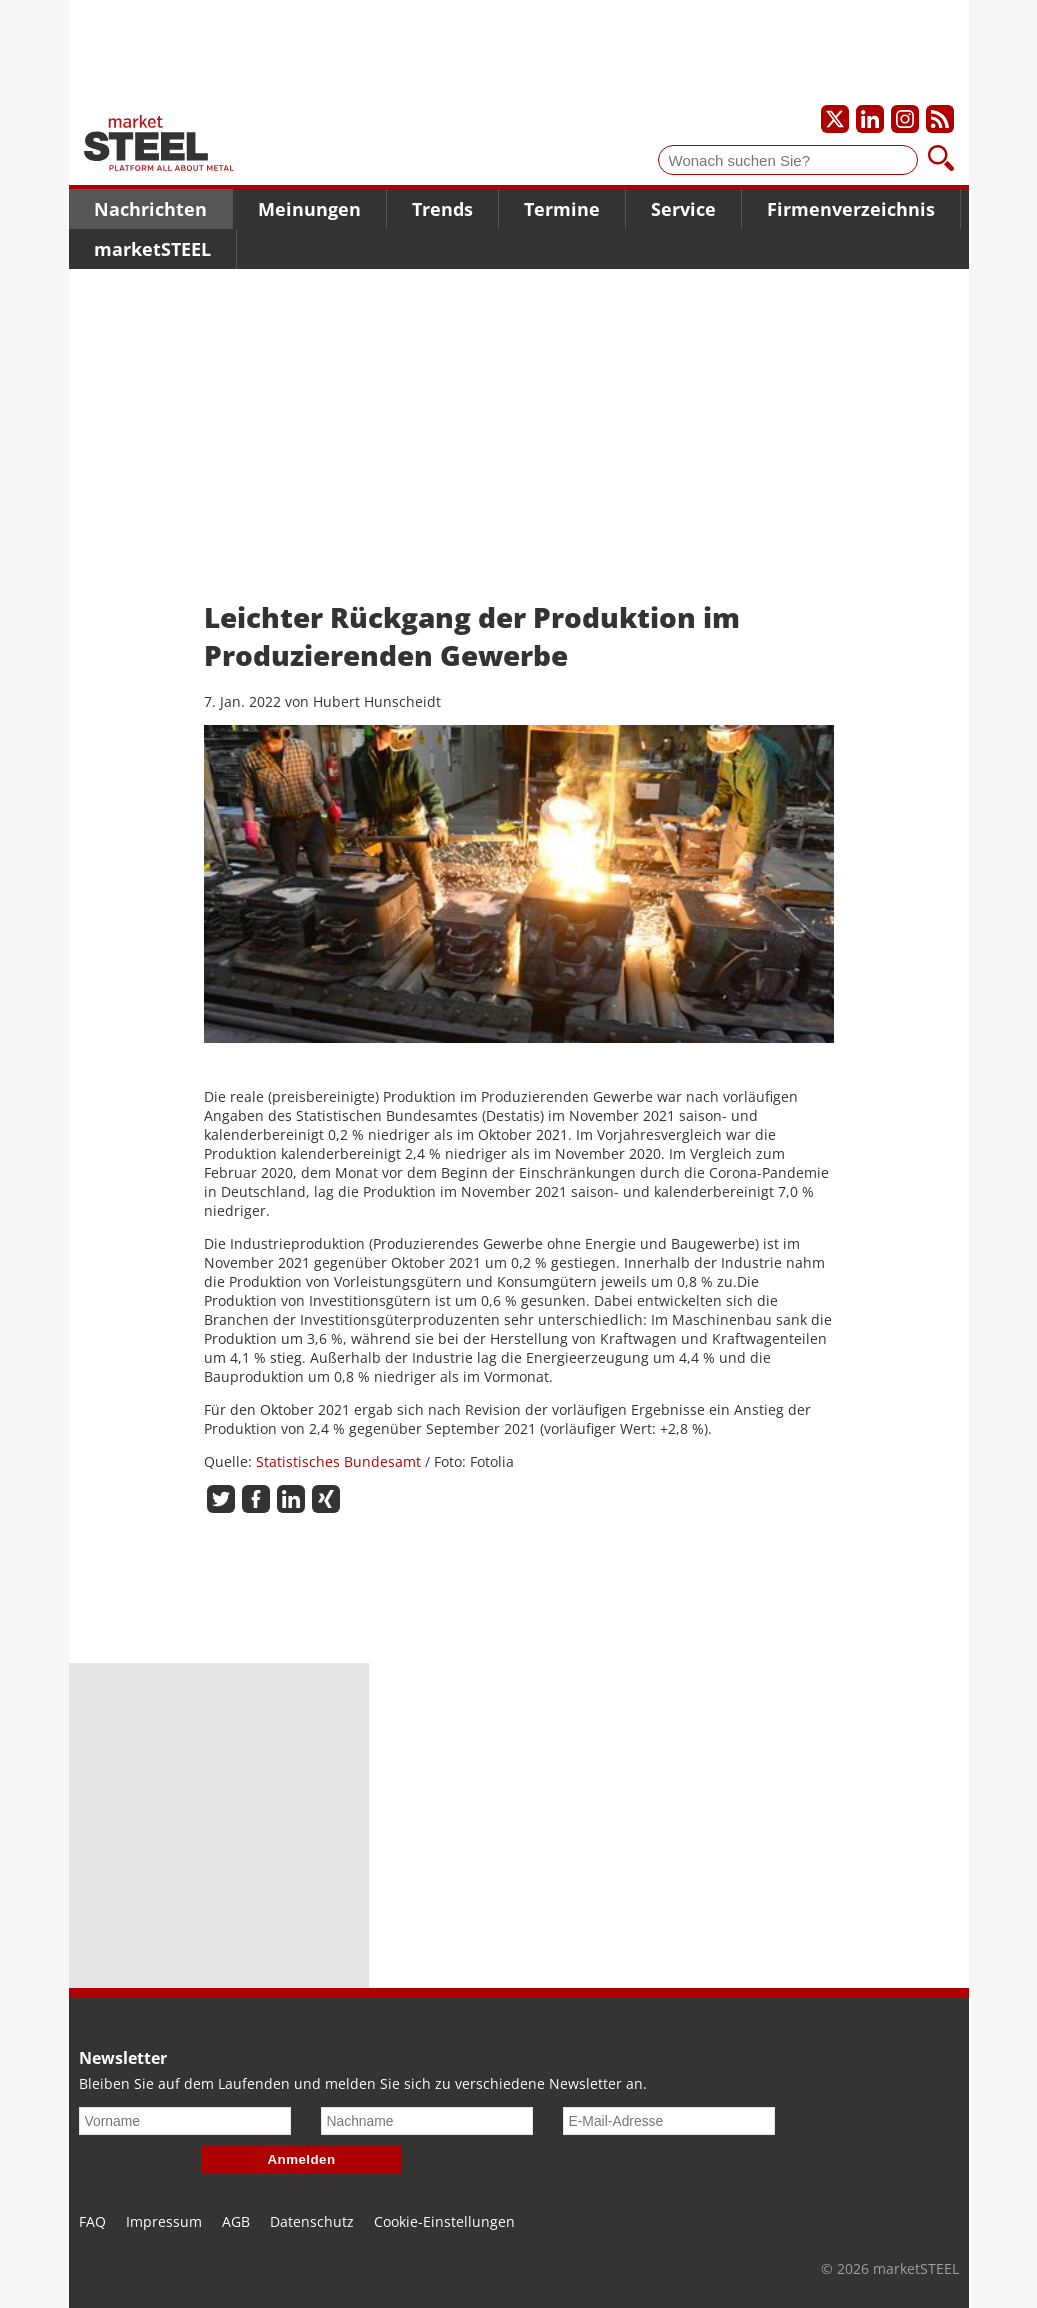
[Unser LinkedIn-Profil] (870, 119)
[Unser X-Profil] (835, 119)
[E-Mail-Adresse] (669, 2121)
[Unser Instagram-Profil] (905, 119)
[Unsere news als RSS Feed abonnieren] (940, 119)
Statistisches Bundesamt (338, 1461)
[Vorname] (185, 2121)
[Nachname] (427, 2121)
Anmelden (302, 2159)
